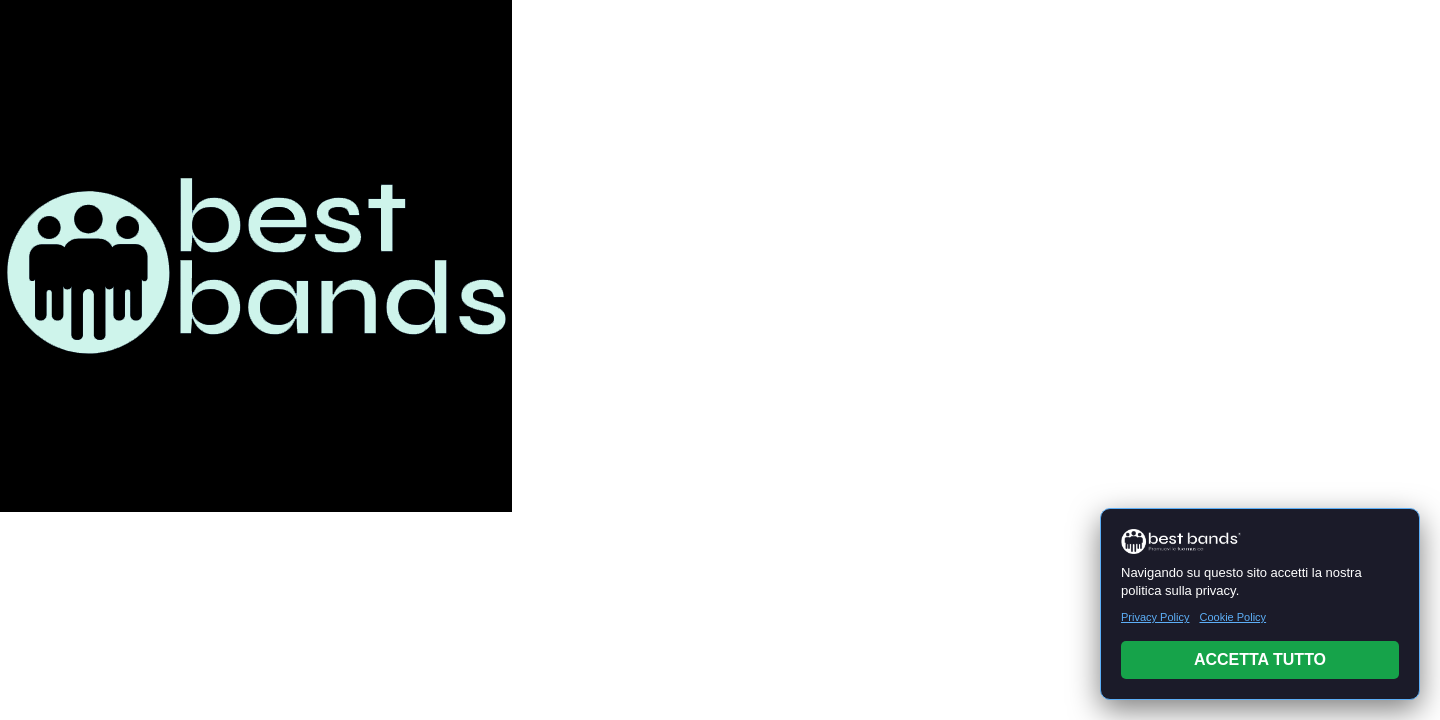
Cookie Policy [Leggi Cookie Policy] (1232, 617)
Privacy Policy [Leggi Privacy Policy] (1155, 617)
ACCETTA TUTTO (1260, 659)
